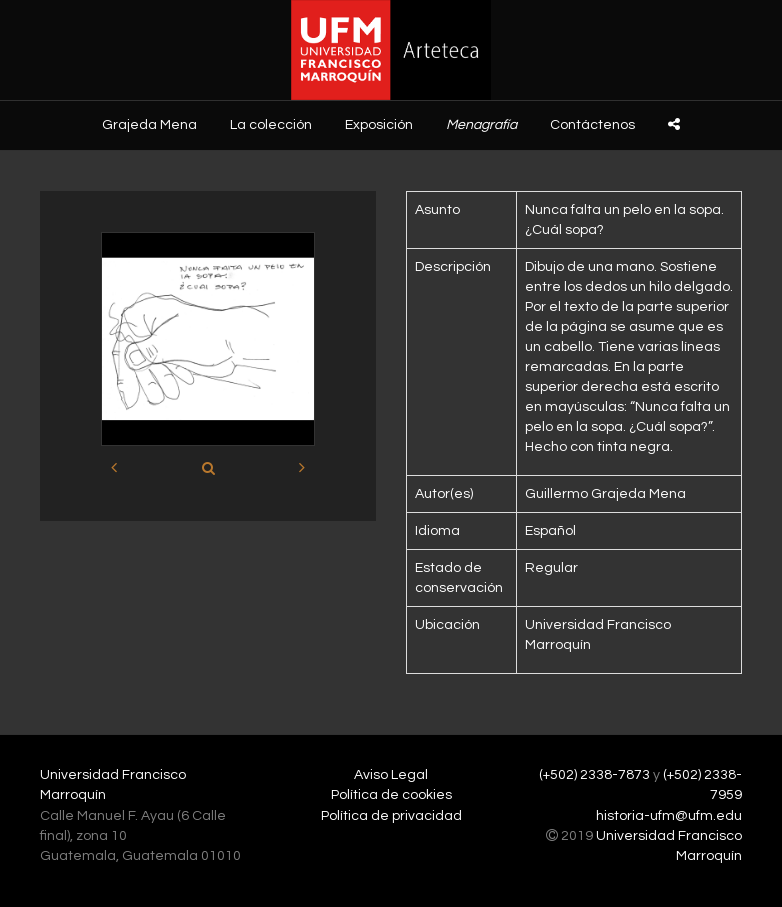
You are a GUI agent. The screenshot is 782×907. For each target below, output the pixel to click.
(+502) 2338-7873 (594, 775)
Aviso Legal (391, 775)
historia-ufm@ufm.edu (669, 816)
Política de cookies (391, 795)
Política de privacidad (391, 816)
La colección (271, 125)
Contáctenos (592, 125)
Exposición (379, 125)
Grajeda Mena (149, 125)
